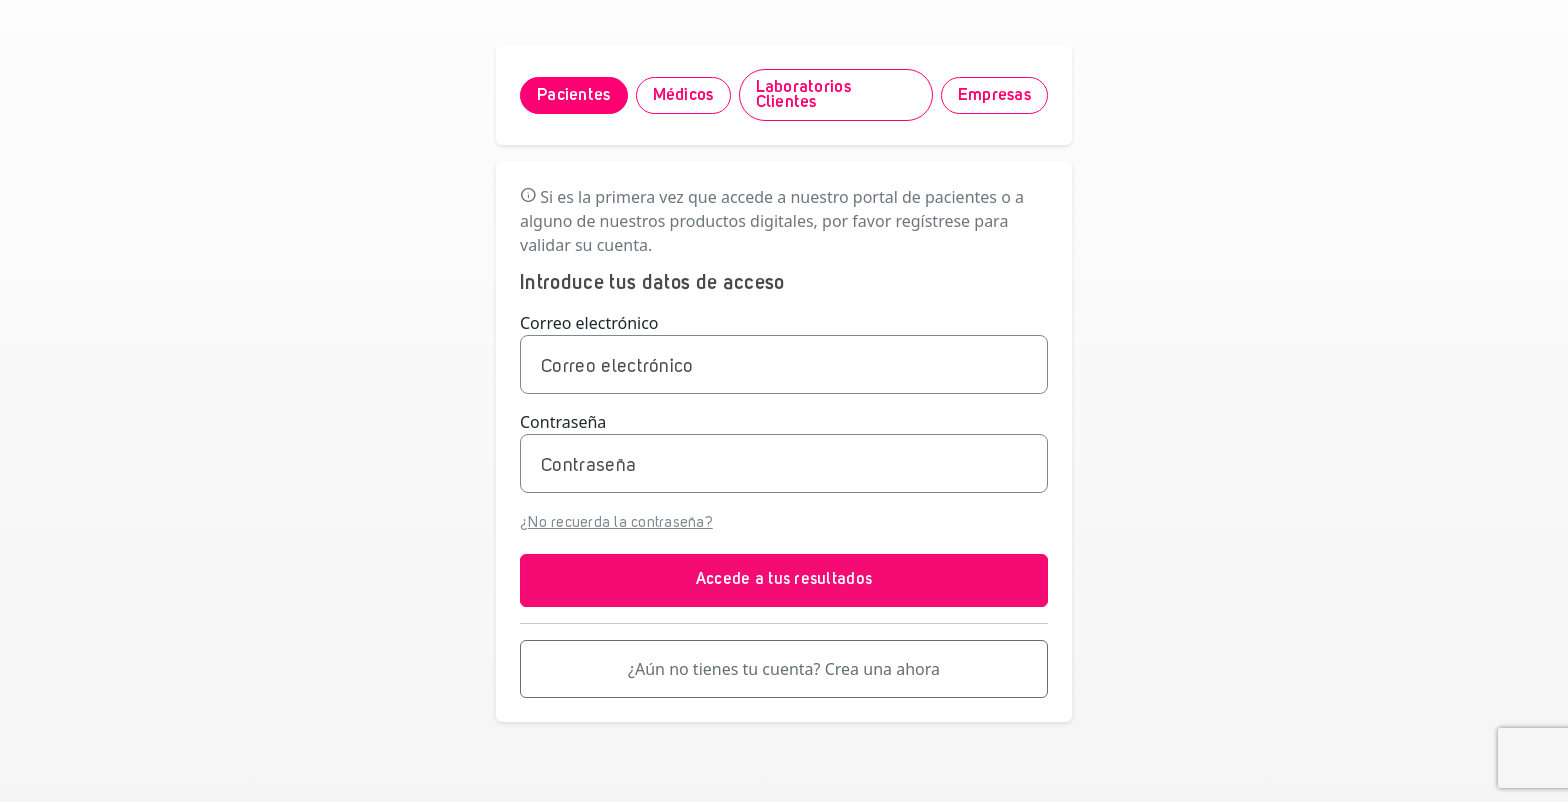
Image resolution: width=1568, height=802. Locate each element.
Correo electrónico (589, 323)
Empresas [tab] (994, 95)
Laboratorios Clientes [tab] (803, 95)
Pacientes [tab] (574, 95)
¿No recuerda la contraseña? (616, 523)
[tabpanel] (784, 441)
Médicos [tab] (683, 95)
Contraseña (563, 422)
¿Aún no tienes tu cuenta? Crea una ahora (784, 669)
